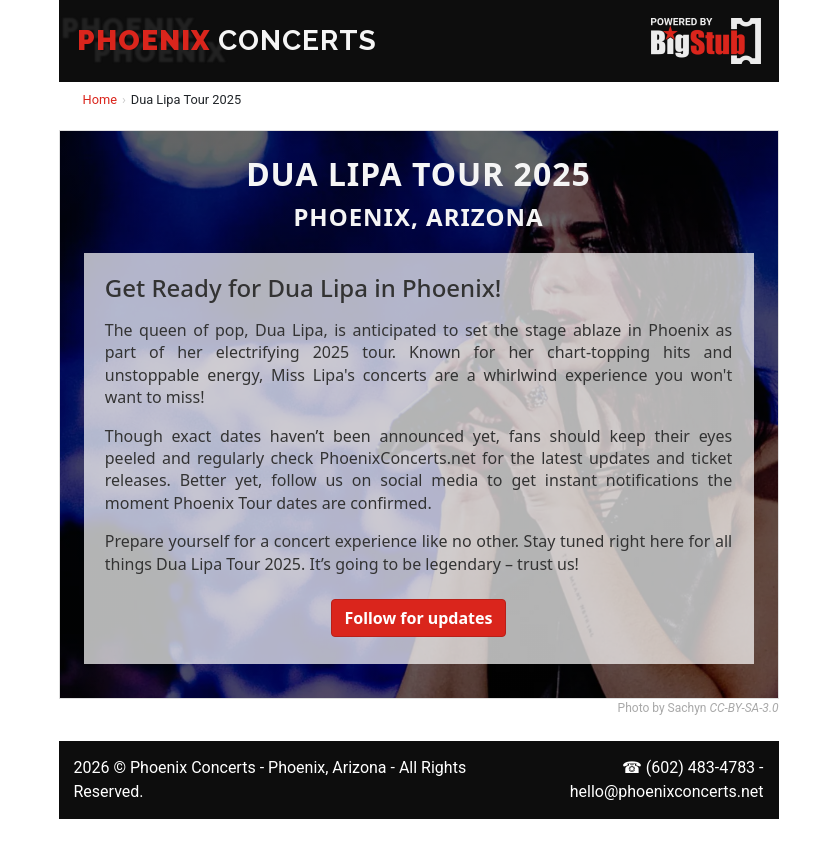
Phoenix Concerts (193, 767)
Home (100, 99)
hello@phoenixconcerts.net (667, 791)
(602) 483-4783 (700, 767)
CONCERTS (227, 40)
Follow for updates (418, 618)
